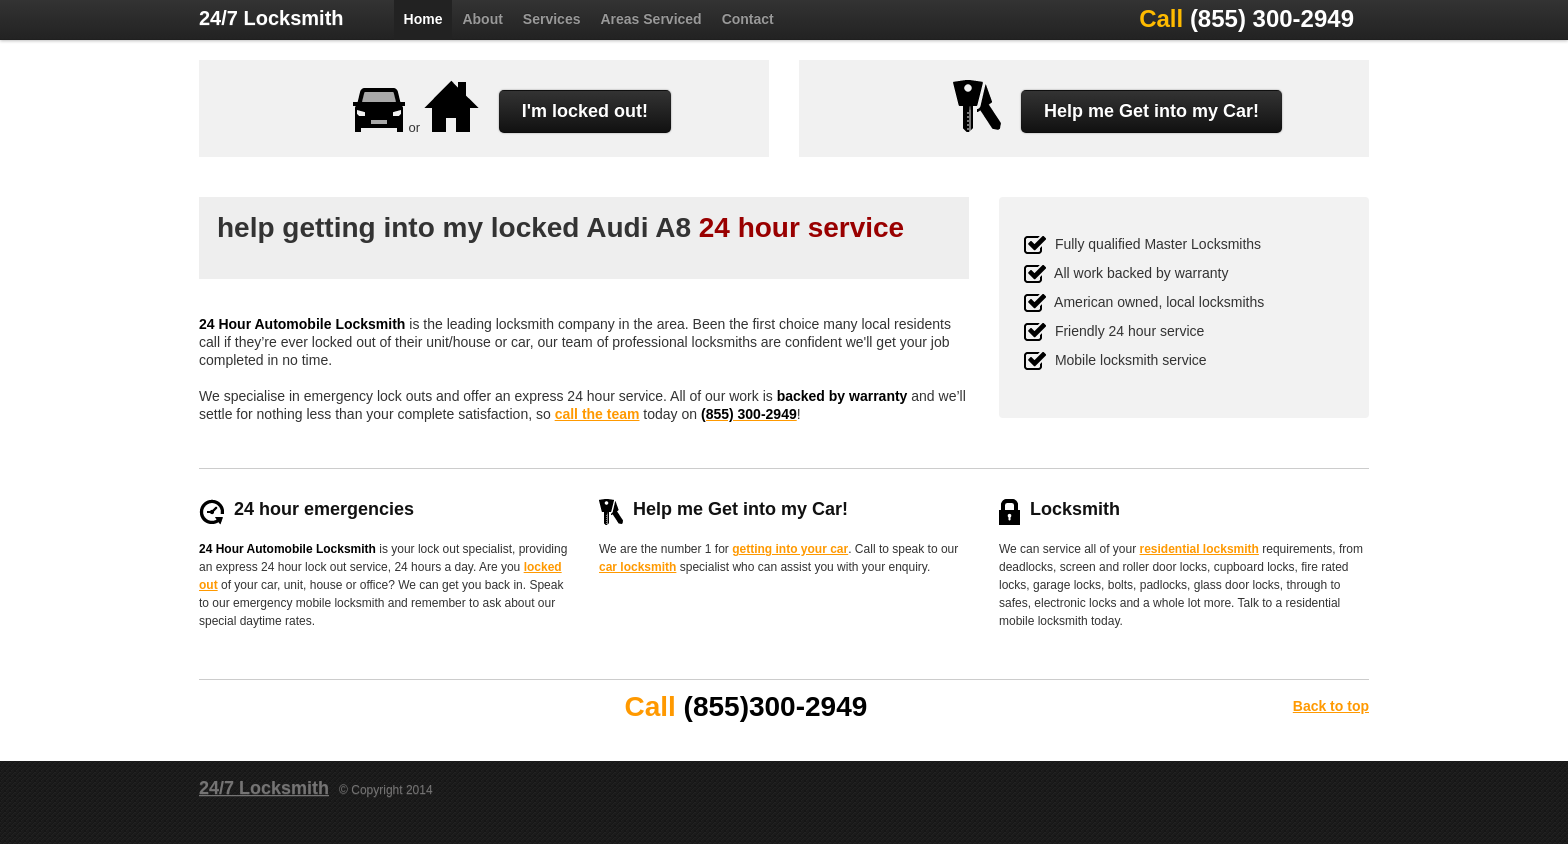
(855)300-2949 (776, 706)
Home (423, 19)
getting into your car (790, 549)
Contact (748, 19)
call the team (597, 414)
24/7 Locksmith (271, 18)
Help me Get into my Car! (1151, 111)
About (482, 19)
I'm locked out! (585, 111)
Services (552, 19)
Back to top (1331, 706)
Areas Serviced (650, 19)
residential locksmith (1199, 549)
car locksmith (637, 567)
